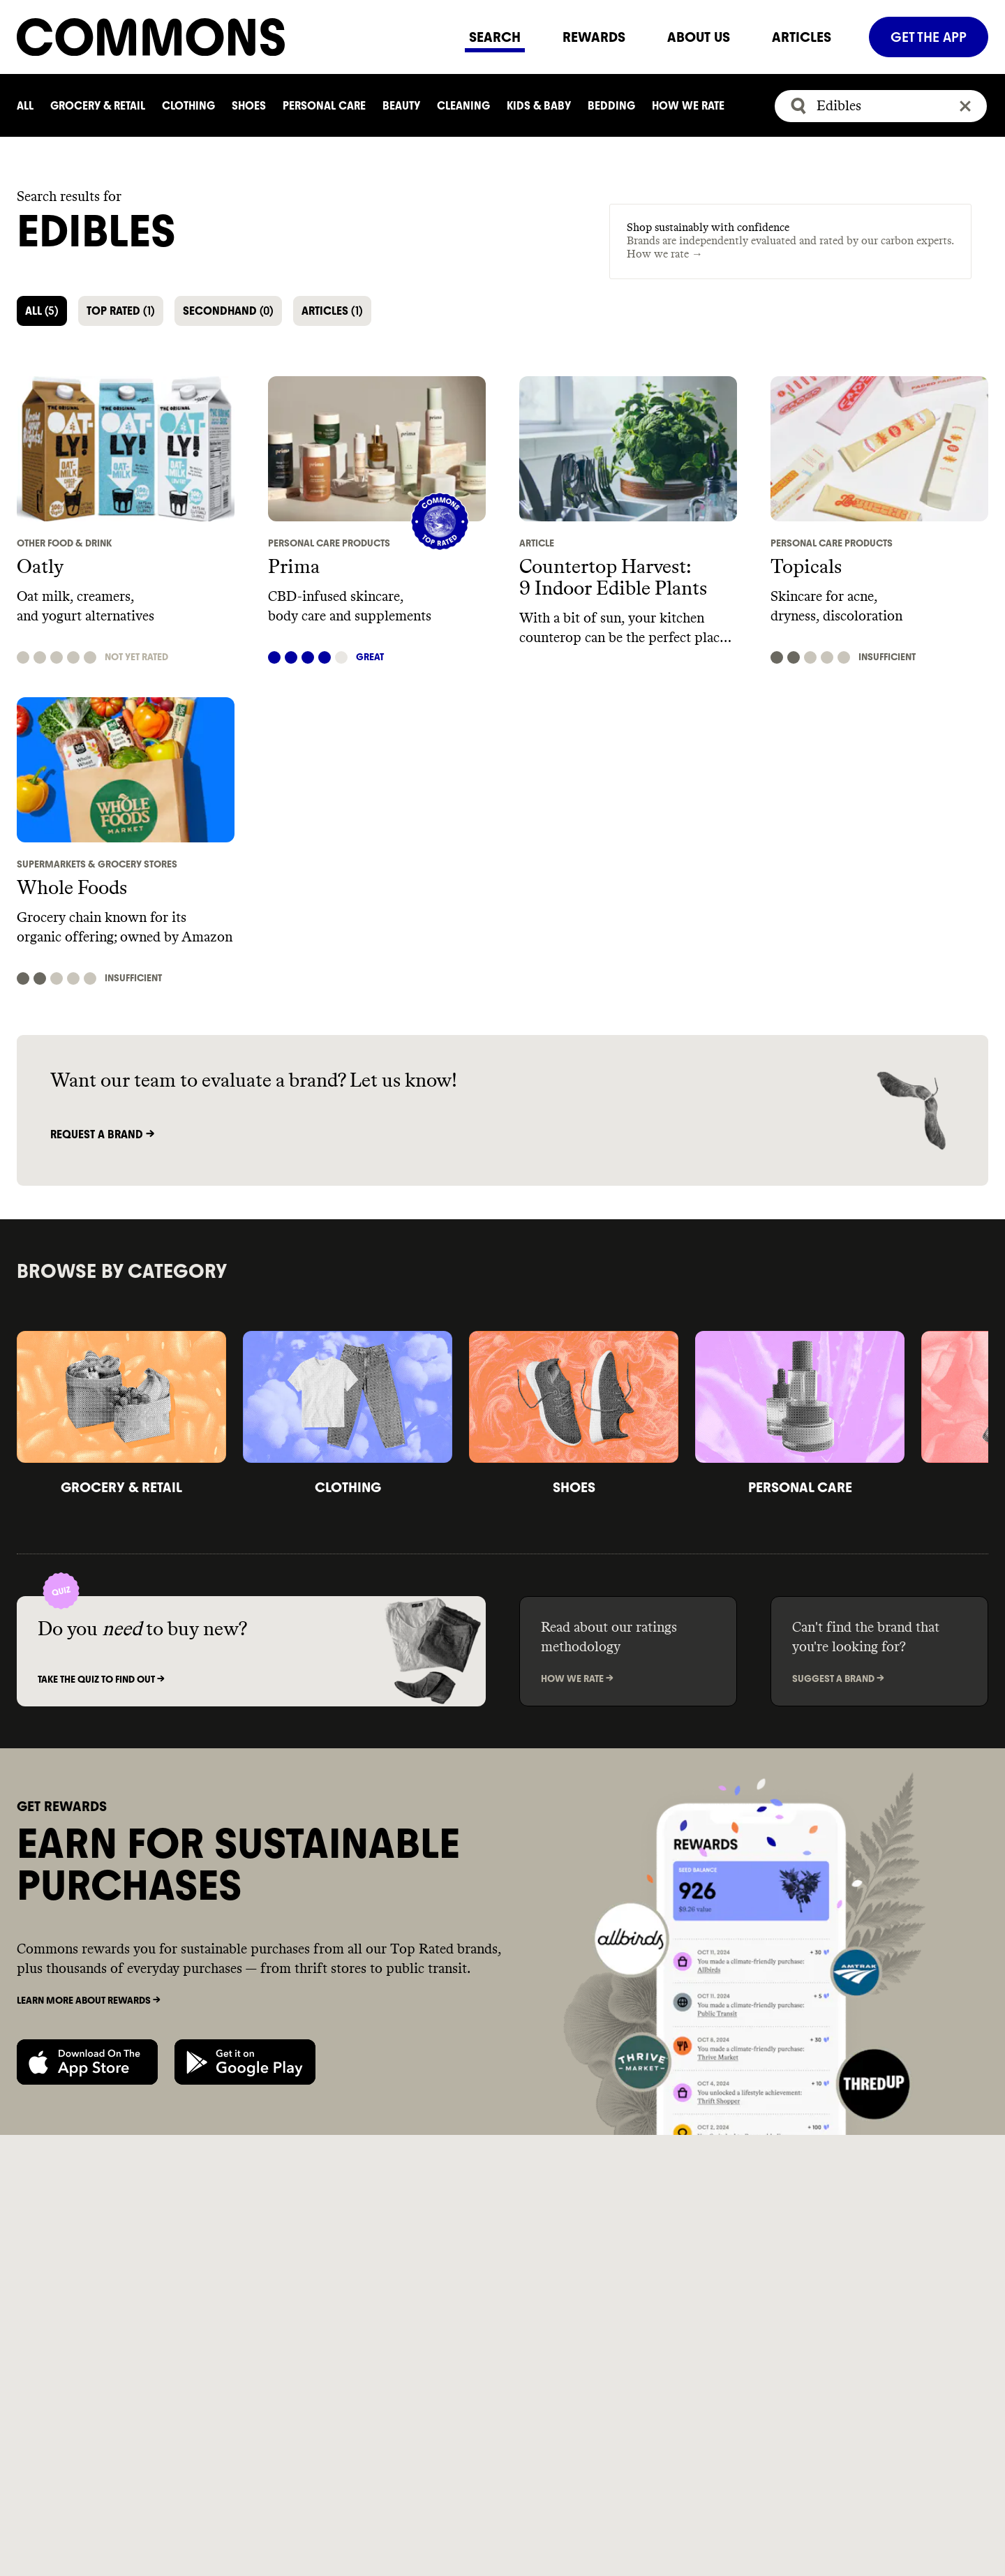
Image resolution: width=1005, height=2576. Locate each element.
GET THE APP (929, 37)
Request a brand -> (102, 1134)
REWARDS (594, 37)
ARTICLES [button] (332, 311)
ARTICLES (801, 37)
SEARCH (495, 37)
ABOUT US (698, 37)
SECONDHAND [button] (228, 311)
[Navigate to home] (232, 37)
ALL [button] (42, 311)
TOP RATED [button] (121, 311)
